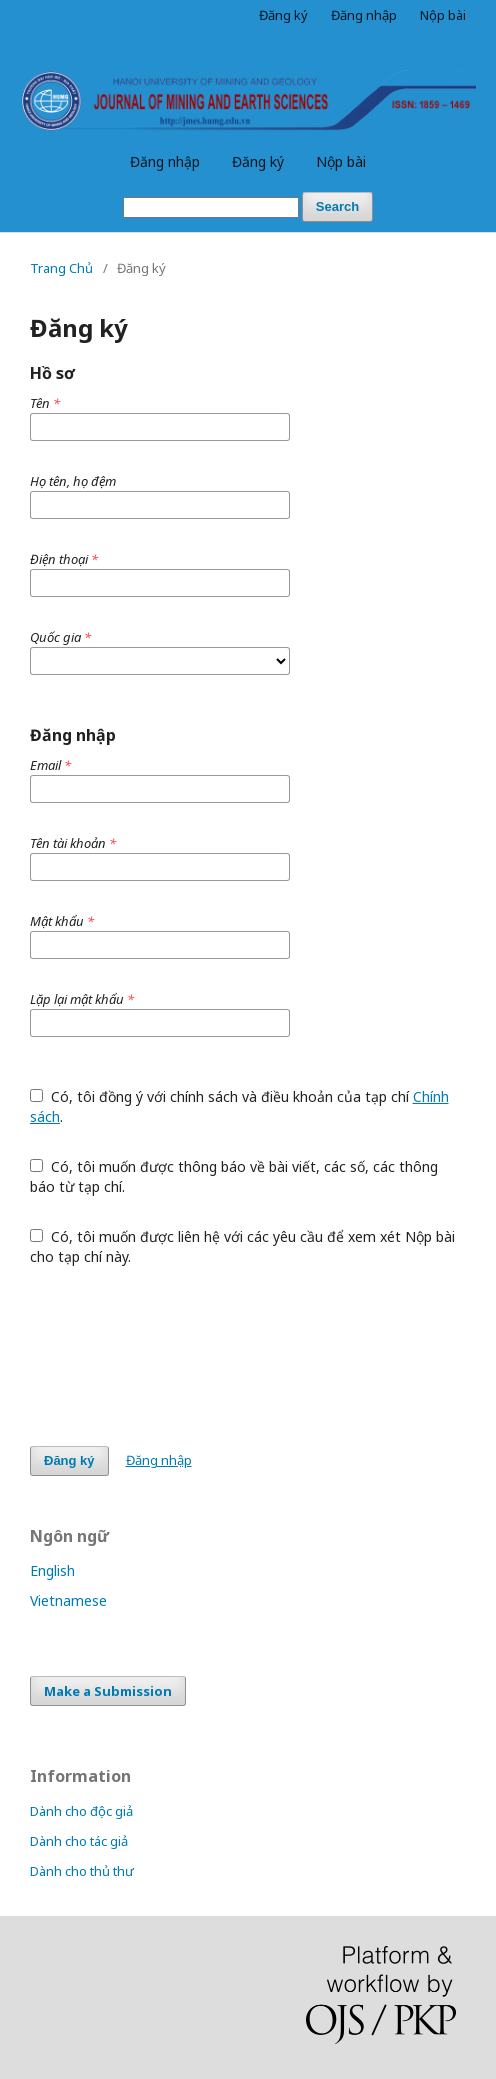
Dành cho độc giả (81, 1811)
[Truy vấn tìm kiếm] (211, 207)
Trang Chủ (61, 268)
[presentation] (182, 1356)
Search (337, 206)
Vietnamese (68, 1600)
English (52, 1570)
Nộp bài (341, 161)
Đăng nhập (165, 161)
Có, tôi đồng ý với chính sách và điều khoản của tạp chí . (239, 1106)
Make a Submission (108, 1691)
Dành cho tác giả (79, 1841)
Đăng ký (258, 161)
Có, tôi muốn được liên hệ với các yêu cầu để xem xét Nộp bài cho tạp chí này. (242, 1246)
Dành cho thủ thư (82, 1871)
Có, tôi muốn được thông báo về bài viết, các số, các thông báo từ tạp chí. (234, 1176)
